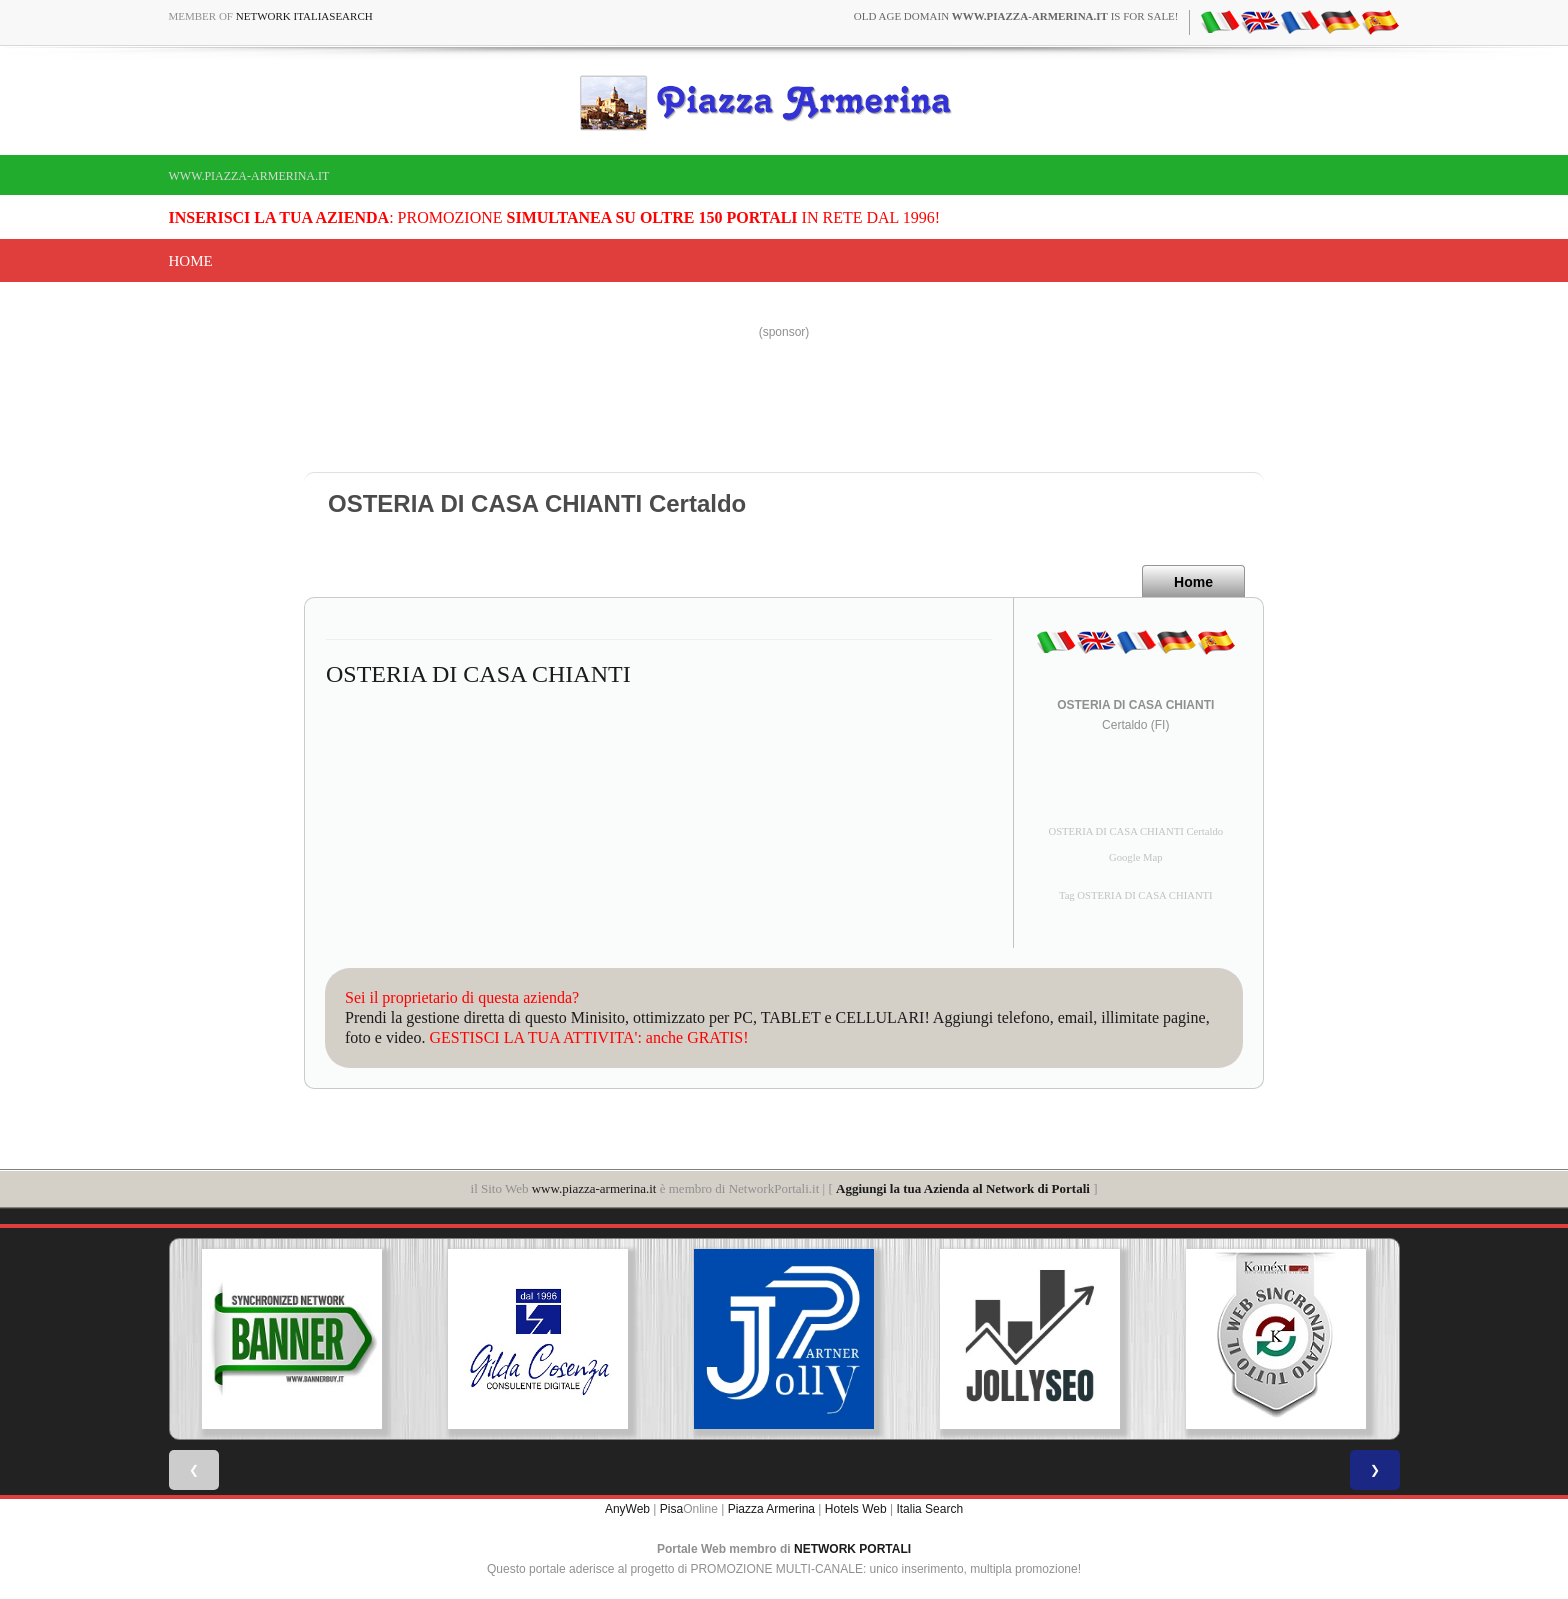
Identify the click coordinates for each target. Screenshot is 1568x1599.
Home (191, 261)
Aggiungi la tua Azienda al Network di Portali (963, 1188)
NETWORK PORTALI (852, 1549)
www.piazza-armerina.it (249, 176)
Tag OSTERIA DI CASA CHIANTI (1136, 895)
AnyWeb (627, 1509)
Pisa (671, 1509)
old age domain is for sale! (1016, 16)
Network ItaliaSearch (304, 16)
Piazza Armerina (771, 1509)
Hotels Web (856, 1509)
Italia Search (929, 1509)
